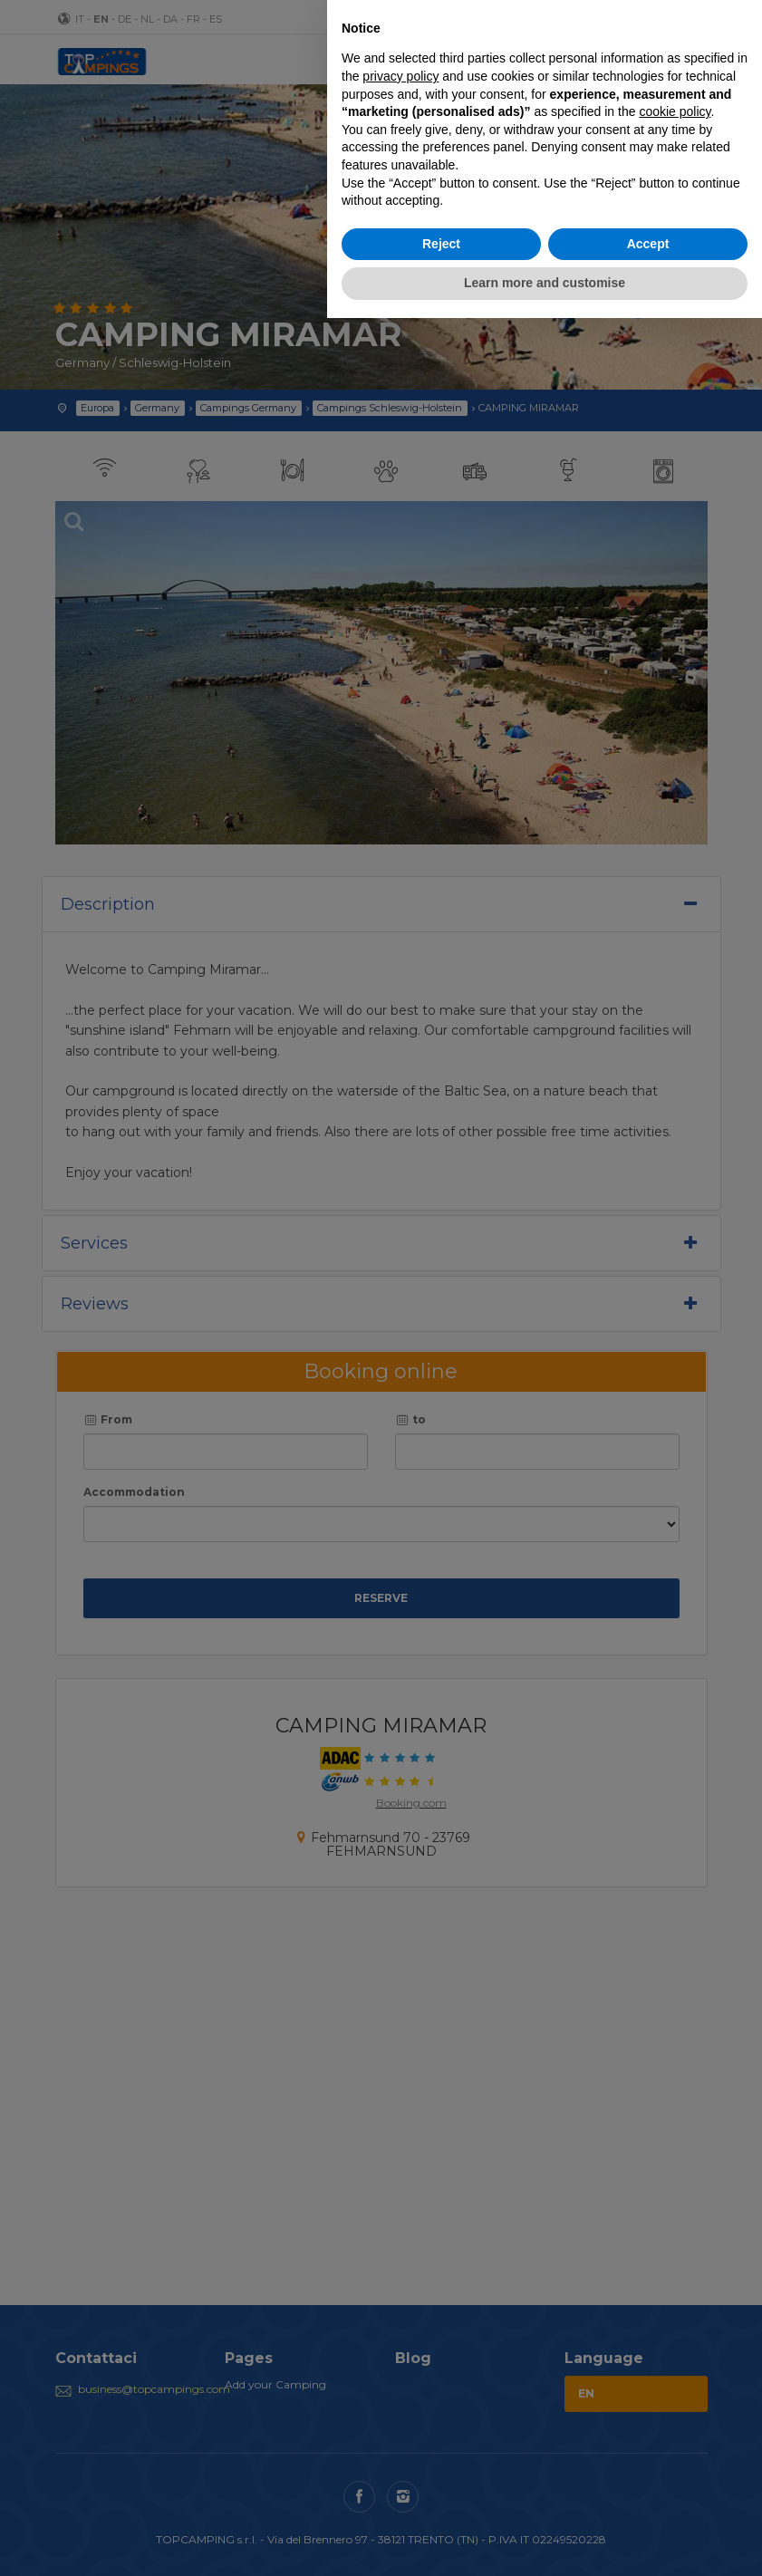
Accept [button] (648, 243)
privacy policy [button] (400, 76)
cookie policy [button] (674, 111)
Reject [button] (441, 243)
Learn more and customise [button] (544, 282)
